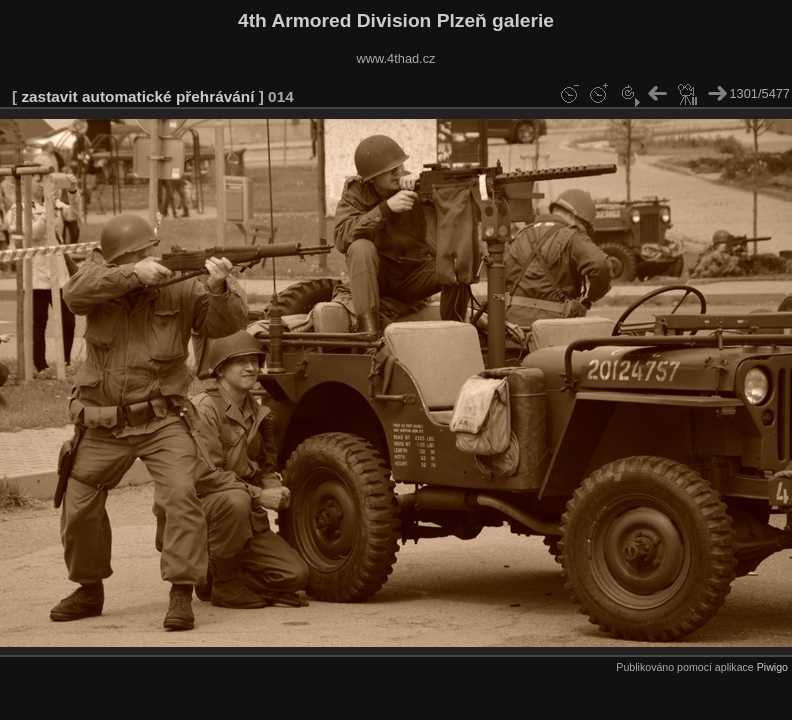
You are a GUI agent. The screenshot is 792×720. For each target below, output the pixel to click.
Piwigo (772, 667)
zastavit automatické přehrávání (137, 96)
